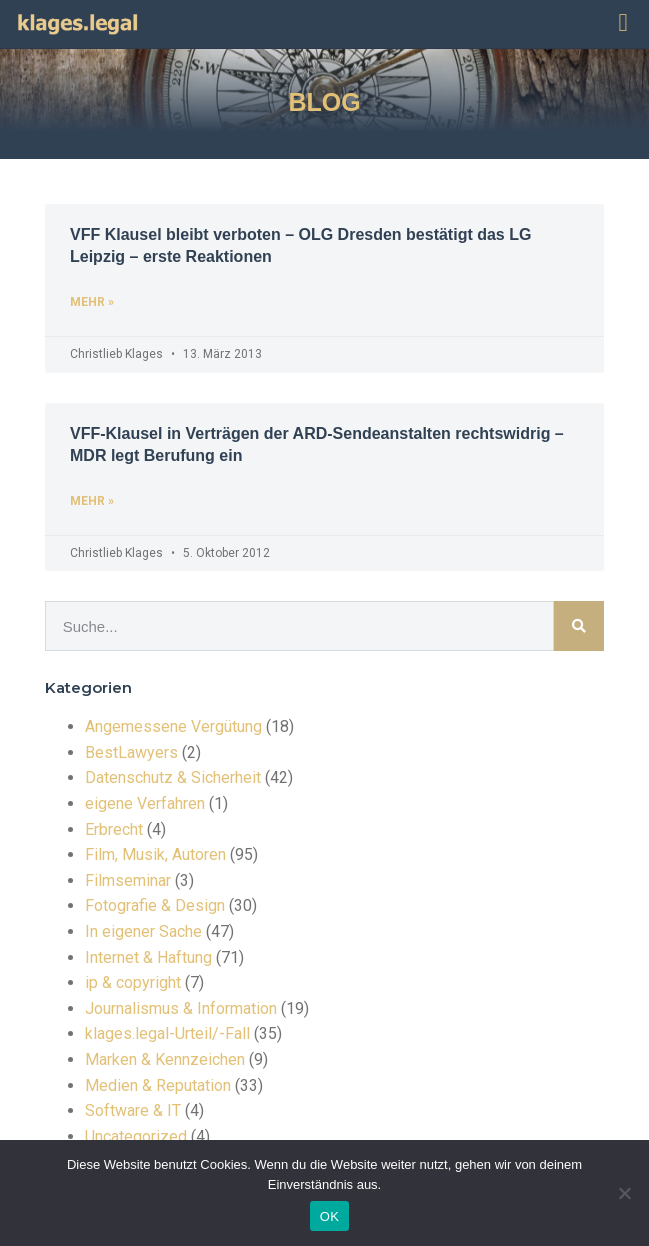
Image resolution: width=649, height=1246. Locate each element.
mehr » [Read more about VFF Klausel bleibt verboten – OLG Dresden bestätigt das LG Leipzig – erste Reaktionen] (92, 302)
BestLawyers (131, 752)
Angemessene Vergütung (173, 726)
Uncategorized (136, 1136)
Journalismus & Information (181, 1008)
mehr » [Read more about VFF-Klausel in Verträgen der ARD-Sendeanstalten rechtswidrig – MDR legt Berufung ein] (92, 501)
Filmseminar (128, 880)
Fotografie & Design (155, 905)
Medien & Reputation (158, 1085)
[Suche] (579, 626)
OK (329, 1216)
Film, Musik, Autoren (155, 854)
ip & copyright (133, 982)
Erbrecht (114, 829)
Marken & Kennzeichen (165, 1059)
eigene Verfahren (145, 803)
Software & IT (133, 1110)
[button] (623, 23)
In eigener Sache (143, 931)
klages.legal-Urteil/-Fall (167, 1033)
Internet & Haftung (148, 957)
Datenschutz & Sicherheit (173, 777)
